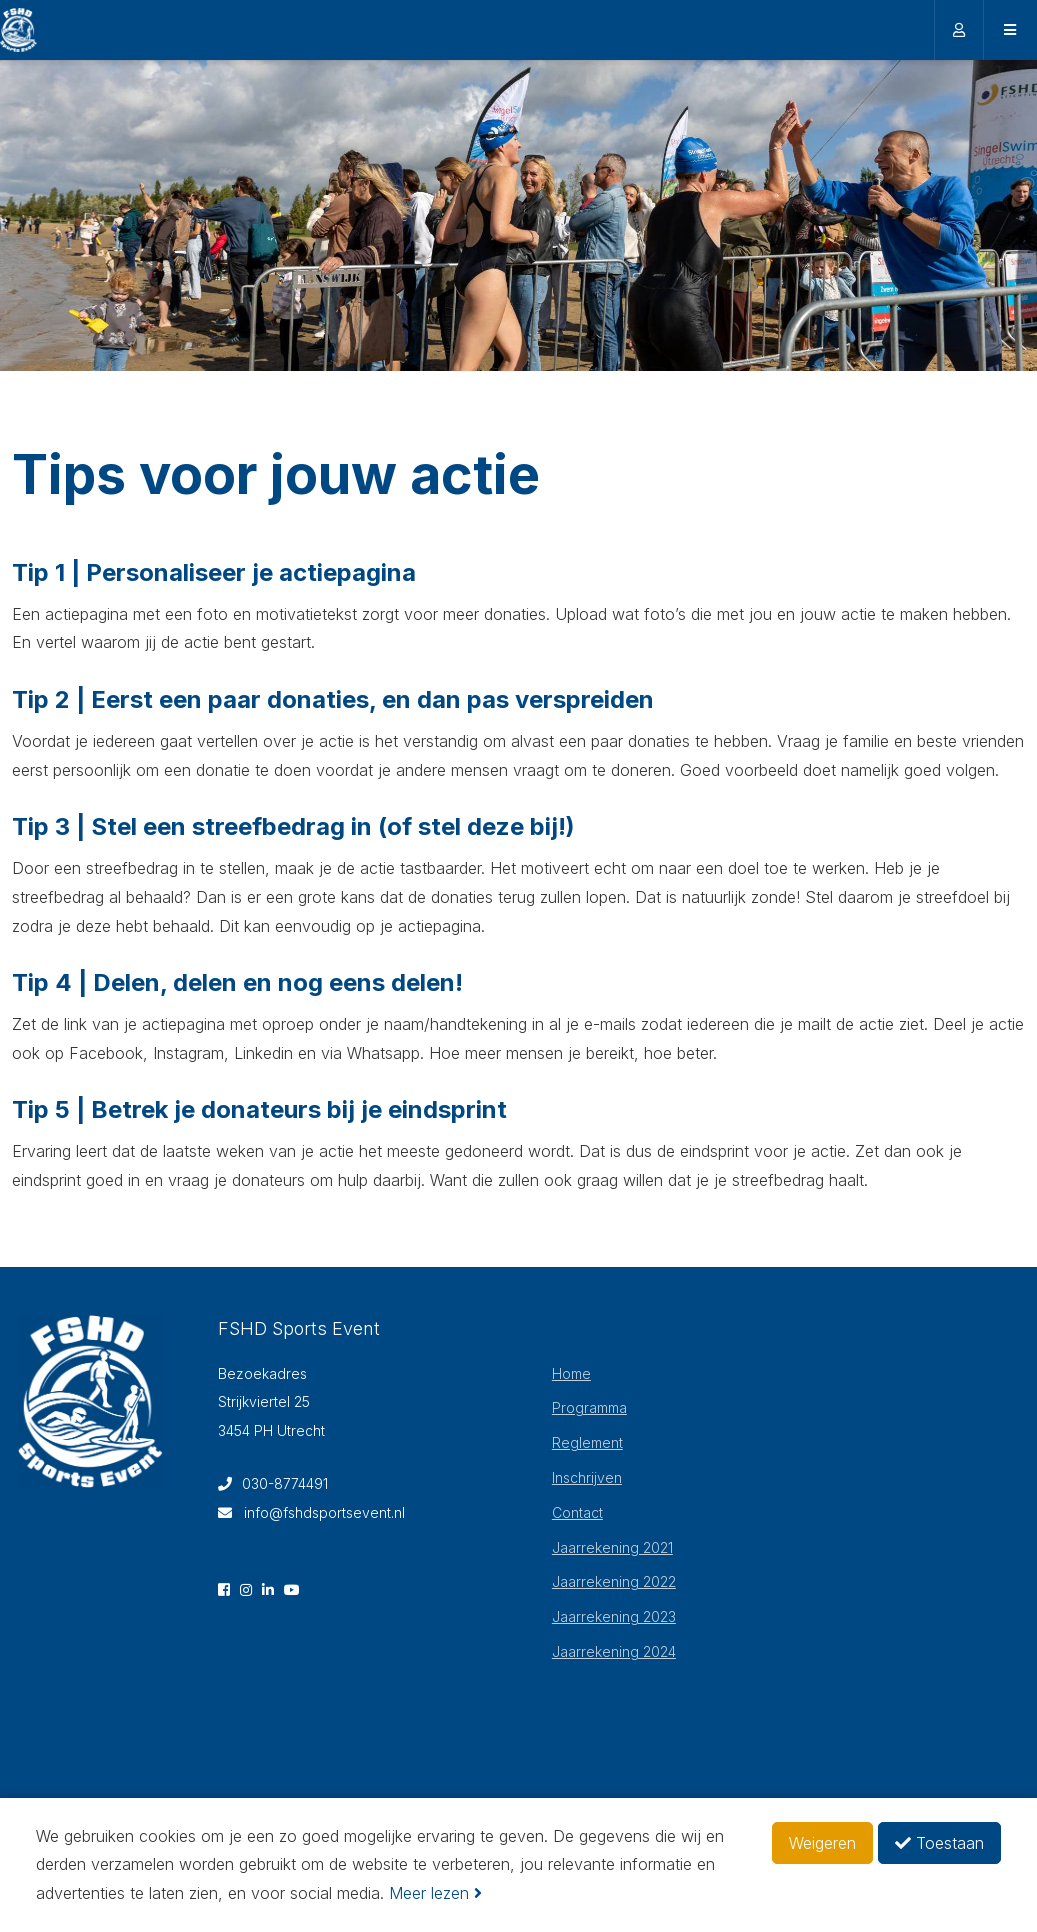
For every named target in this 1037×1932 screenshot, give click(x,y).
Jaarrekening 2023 (614, 1616)
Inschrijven (587, 1477)
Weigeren (822, 1843)
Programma (589, 1407)
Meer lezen (435, 1893)
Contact (577, 1512)
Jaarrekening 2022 (614, 1581)
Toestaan (939, 1843)
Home (571, 1373)
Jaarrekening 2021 (612, 1547)
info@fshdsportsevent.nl (311, 1512)
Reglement (587, 1442)
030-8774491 (273, 1483)
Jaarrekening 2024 (614, 1651)
